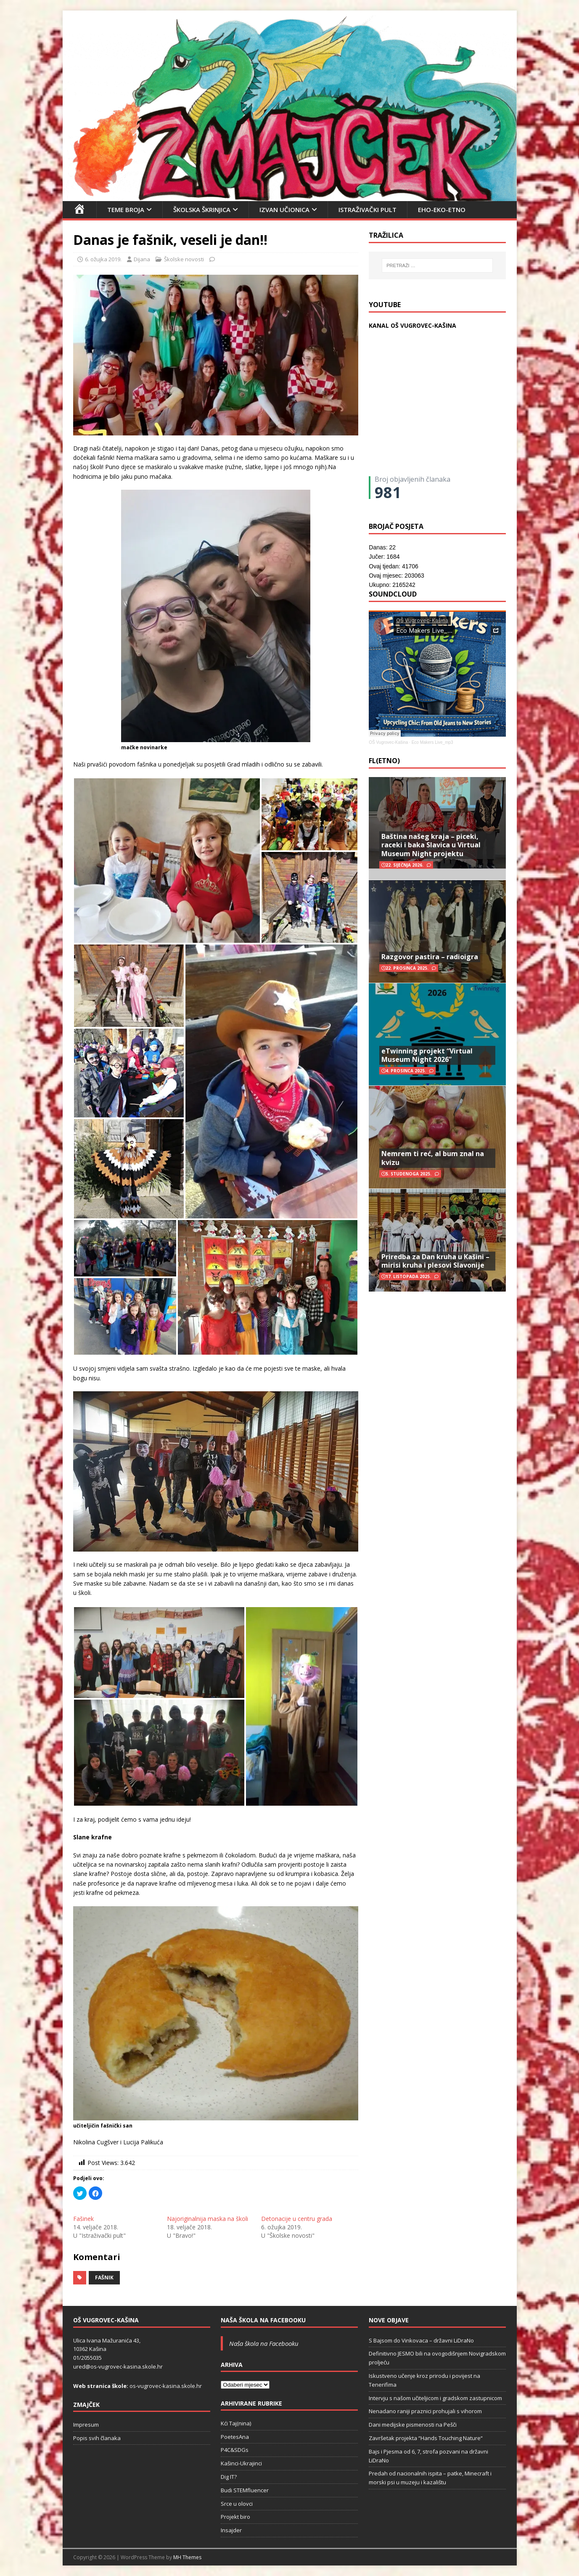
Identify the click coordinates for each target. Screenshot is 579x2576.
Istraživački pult (367, 209)
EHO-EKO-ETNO (441, 209)
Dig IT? (229, 2476)
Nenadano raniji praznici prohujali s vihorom (425, 2411)
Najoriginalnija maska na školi (207, 2219)
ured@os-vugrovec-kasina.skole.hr (118, 2366)
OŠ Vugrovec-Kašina (388, 742)
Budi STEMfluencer (245, 2490)
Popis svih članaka (97, 2438)
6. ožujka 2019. (103, 259)
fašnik (104, 2277)
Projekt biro (235, 2516)
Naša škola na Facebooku (263, 2320)
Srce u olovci (237, 2503)
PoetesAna (235, 2437)
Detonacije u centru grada (296, 2219)
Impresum (86, 2424)
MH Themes (187, 2557)
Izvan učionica (284, 209)
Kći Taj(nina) (236, 2423)
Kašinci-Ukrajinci (241, 2463)
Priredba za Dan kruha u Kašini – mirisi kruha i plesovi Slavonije (435, 1261)
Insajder (231, 2530)
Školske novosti (184, 259)
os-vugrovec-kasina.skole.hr (166, 2386)
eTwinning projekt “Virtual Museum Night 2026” (427, 1055)
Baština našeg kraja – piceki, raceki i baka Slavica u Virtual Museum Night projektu (431, 845)
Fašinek (83, 2219)
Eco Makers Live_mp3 (432, 742)
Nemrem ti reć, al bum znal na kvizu (432, 1158)
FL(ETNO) (384, 760)
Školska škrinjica (201, 209)
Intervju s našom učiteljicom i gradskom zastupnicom (435, 2398)
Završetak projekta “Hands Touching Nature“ (426, 2438)
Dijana (142, 259)
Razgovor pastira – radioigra (429, 956)
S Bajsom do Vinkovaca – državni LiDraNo (421, 2340)
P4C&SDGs (235, 2450)
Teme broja (125, 209)
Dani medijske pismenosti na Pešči (413, 2424)
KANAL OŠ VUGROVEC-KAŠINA (412, 325)
